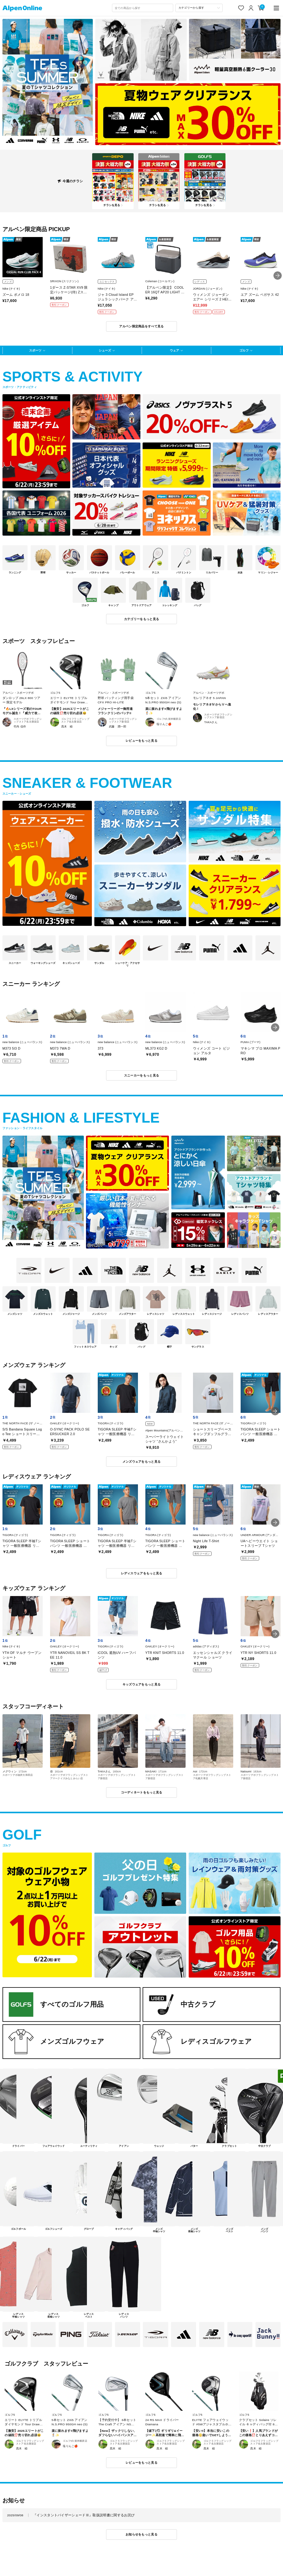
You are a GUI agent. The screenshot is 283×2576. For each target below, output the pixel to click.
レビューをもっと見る (141, 740)
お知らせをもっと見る (141, 2534)
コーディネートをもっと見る (141, 1792)
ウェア (174, 350)
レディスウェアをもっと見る (141, 1573)
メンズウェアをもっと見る (141, 1461)
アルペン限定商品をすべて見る (141, 326)
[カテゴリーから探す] (199, 8)
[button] (277, 275)
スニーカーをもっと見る (141, 1075)
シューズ (105, 350)
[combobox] (142, 8)
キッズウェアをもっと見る (141, 1684)
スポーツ (35, 350)
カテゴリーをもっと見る (141, 619)
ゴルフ (244, 350)
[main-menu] (276, 8)
